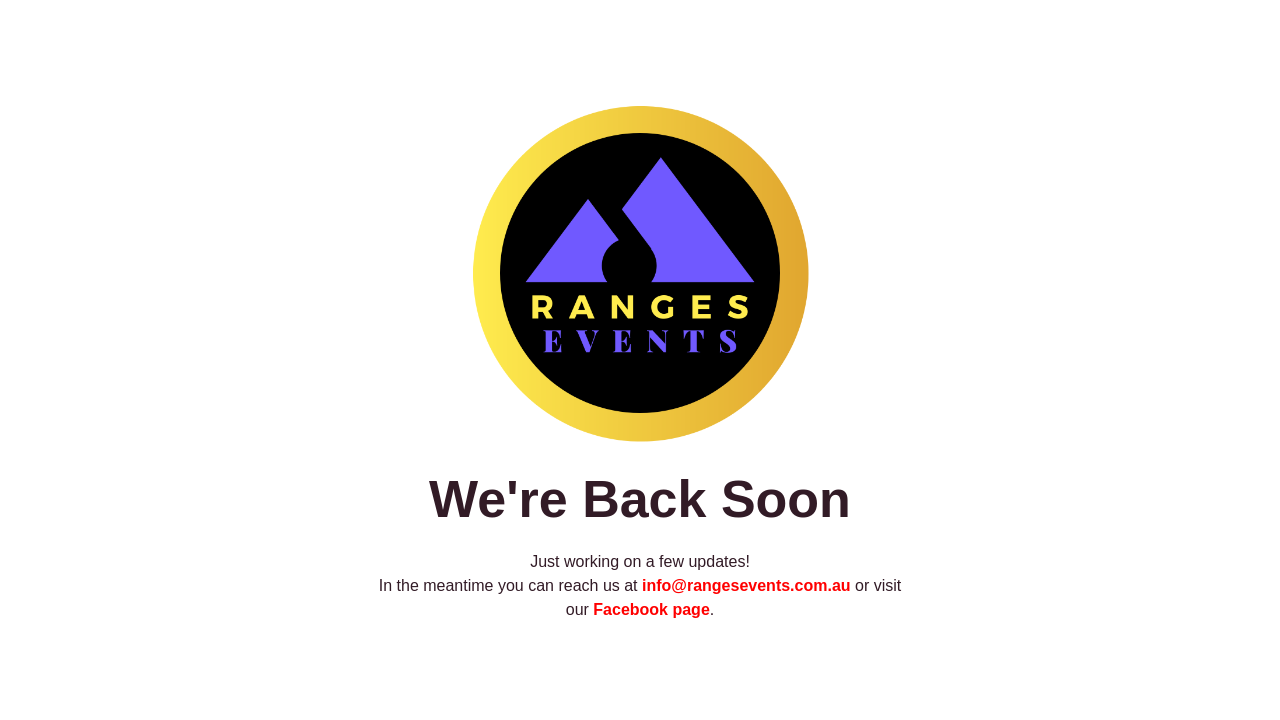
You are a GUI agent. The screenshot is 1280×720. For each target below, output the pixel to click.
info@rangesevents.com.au (746, 585)
